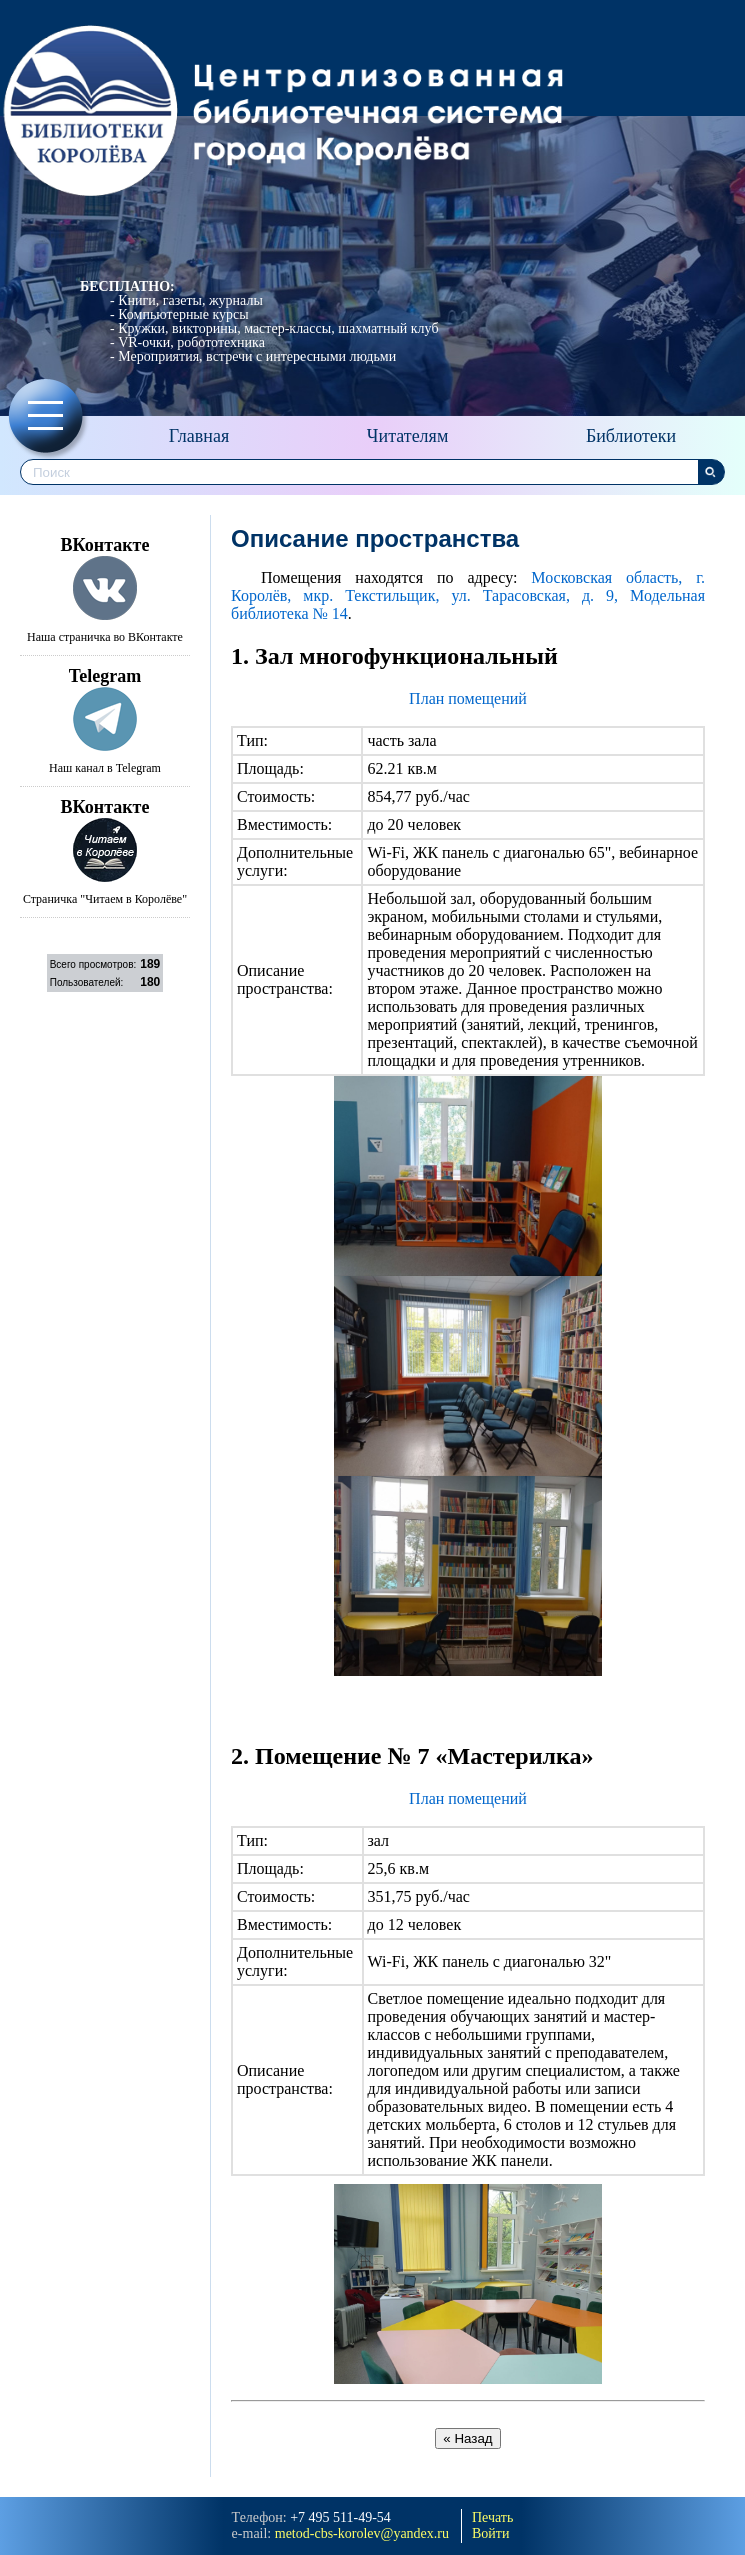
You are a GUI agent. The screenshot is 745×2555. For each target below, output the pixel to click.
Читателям (407, 436)
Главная (199, 436)
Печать (492, 2517)
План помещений (468, 698)
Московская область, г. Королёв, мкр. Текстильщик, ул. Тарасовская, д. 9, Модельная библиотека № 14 (468, 595)
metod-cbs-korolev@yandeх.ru (362, 2533)
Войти (490, 2533)
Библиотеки (631, 436)
